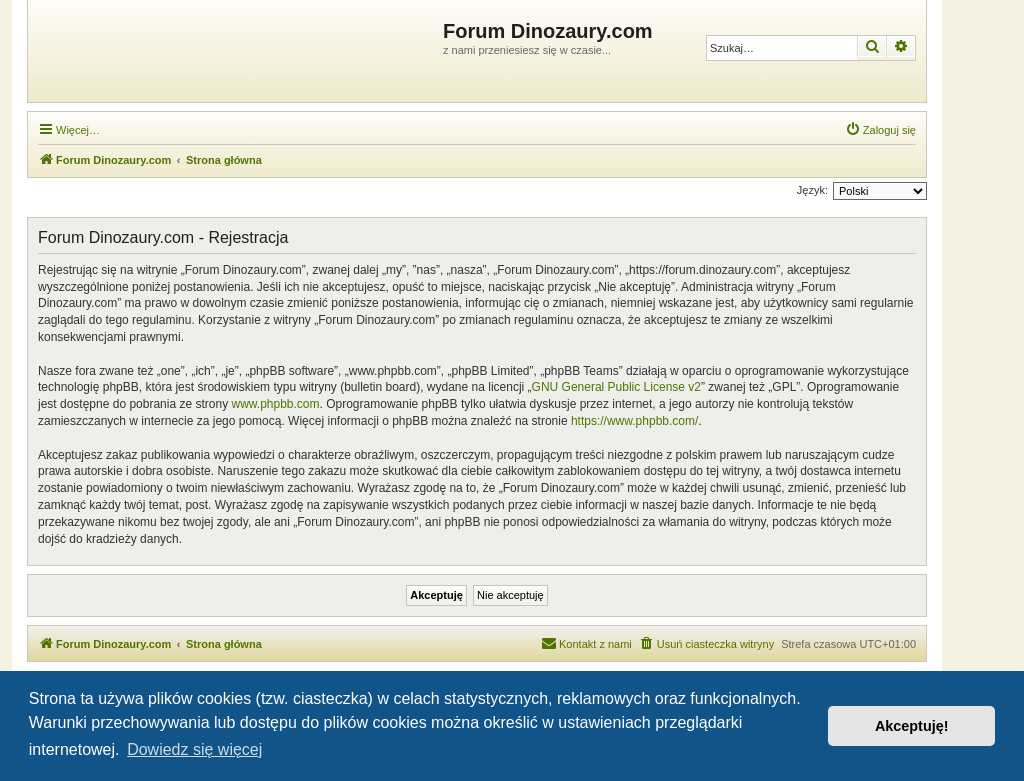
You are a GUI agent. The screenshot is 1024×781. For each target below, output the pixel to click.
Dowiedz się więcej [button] (194, 749)
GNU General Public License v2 (616, 387)
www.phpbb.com (275, 404)
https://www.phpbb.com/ (634, 421)
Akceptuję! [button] (912, 726)
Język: (812, 190)
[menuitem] (880, 130)
